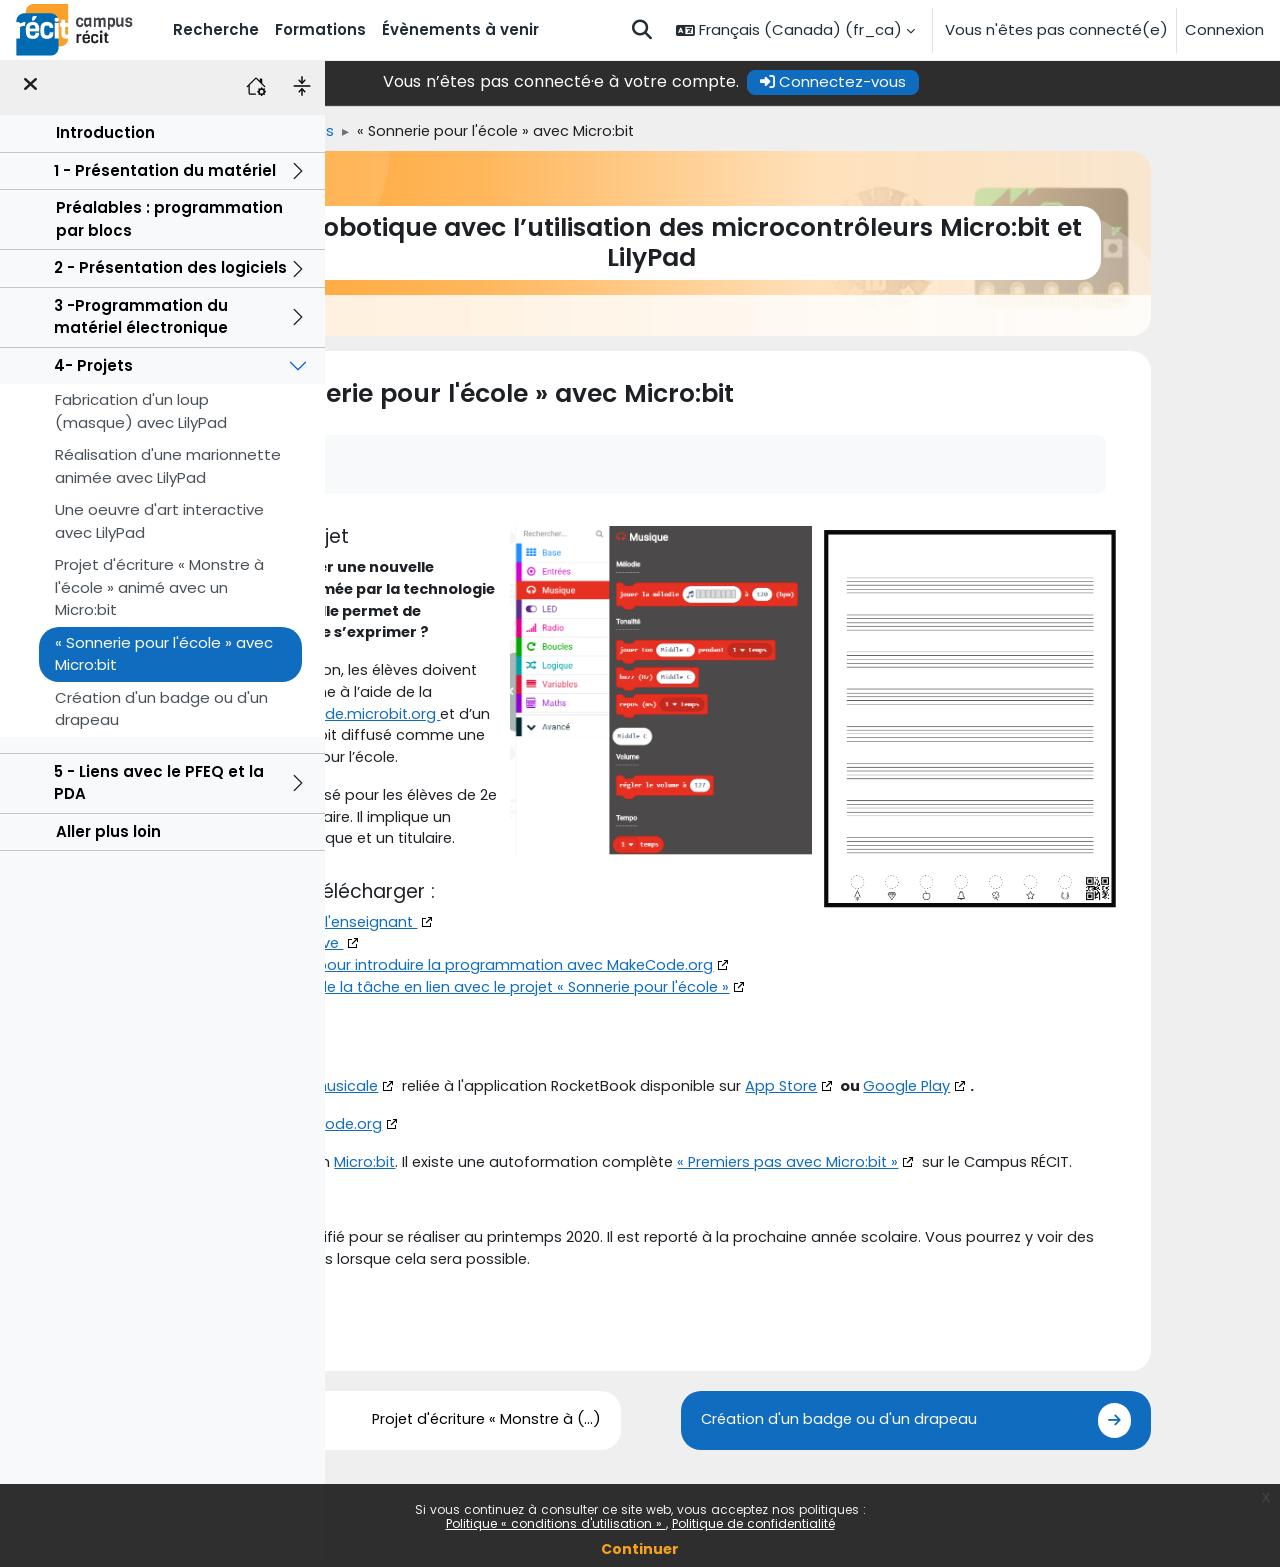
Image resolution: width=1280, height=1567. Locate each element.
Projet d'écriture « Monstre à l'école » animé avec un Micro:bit (159, 592)
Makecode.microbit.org (450, 787)
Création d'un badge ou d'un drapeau (161, 714)
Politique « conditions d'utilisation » (556, 1523)
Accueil (359, 131)
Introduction (105, 137)
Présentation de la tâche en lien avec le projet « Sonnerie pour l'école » (666, 1067)
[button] (642, 30)
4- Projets (93, 370)
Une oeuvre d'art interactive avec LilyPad (159, 526)
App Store (979, 1167)
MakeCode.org (513, 1205)
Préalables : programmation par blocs (169, 224)
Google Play (1108, 1167)
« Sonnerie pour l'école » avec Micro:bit (164, 659)
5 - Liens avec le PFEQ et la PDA (159, 788)
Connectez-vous (985, 81)
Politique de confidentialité (753, 1523)
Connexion (1224, 29)
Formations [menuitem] (320, 29)
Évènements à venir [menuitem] (460, 29)
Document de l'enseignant (504, 999)
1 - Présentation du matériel (165, 175)
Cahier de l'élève (467, 1022)
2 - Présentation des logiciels (170, 272)
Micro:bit (394, 809)
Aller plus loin (108, 836)
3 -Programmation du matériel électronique (141, 322)
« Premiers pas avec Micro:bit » (985, 1244)
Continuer (640, 1549)
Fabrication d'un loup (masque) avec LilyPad (141, 416)
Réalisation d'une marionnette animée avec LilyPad (168, 471)
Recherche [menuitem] (216, 29)
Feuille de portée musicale (469, 1167)
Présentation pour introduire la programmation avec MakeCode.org (655, 1044)
